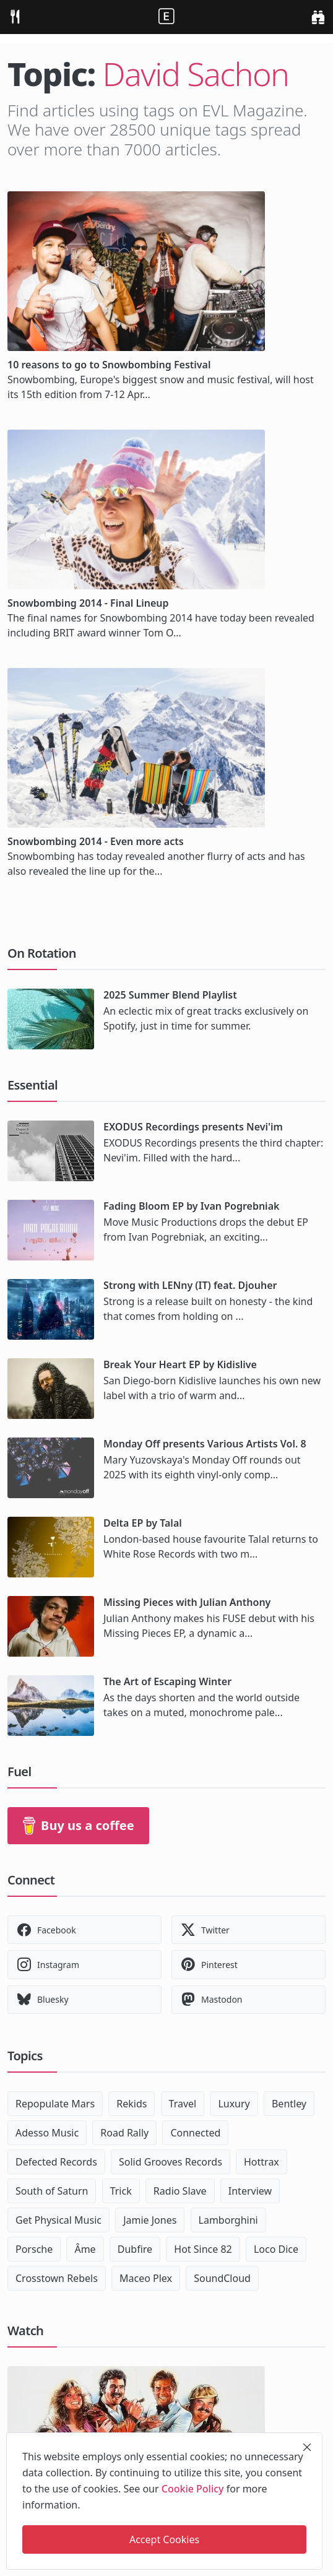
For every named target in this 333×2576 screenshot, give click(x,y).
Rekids (131, 2103)
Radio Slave (180, 2191)
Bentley (289, 2103)
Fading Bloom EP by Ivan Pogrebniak (191, 1206)
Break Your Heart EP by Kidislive (180, 1364)
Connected (195, 2133)
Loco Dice (276, 2249)
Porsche (34, 2249)
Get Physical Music (58, 2220)
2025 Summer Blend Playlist (170, 995)
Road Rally (124, 2133)
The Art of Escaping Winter (167, 1681)
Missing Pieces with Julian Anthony (186, 1602)
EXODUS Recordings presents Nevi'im (193, 1127)
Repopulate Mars (55, 2103)
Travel (183, 2103)
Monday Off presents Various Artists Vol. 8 (204, 1444)
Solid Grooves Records (170, 2162)
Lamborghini (228, 2220)
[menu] (15, 17)
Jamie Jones (149, 2220)
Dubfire (135, 2249)
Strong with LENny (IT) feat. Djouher (190, 1285)
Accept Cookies (164, 2539)
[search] (318, 17)
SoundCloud (222, 2278)
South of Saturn (51, 2191)
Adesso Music (47, 2133)
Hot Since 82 (202, 2249)
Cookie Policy (193, 2489)
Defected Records (56, 2162)
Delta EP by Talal (142, 1523)
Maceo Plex (145, 2278)
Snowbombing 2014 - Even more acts (95, 841)
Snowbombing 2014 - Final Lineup (88, 603)
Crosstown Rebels (56, 2278)
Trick (121, 2191)
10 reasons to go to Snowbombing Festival (108, 364)
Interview (250, 2191)
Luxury (233, 2103)
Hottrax (261, 2162)
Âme (84, 2249)
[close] (307, 2447)
